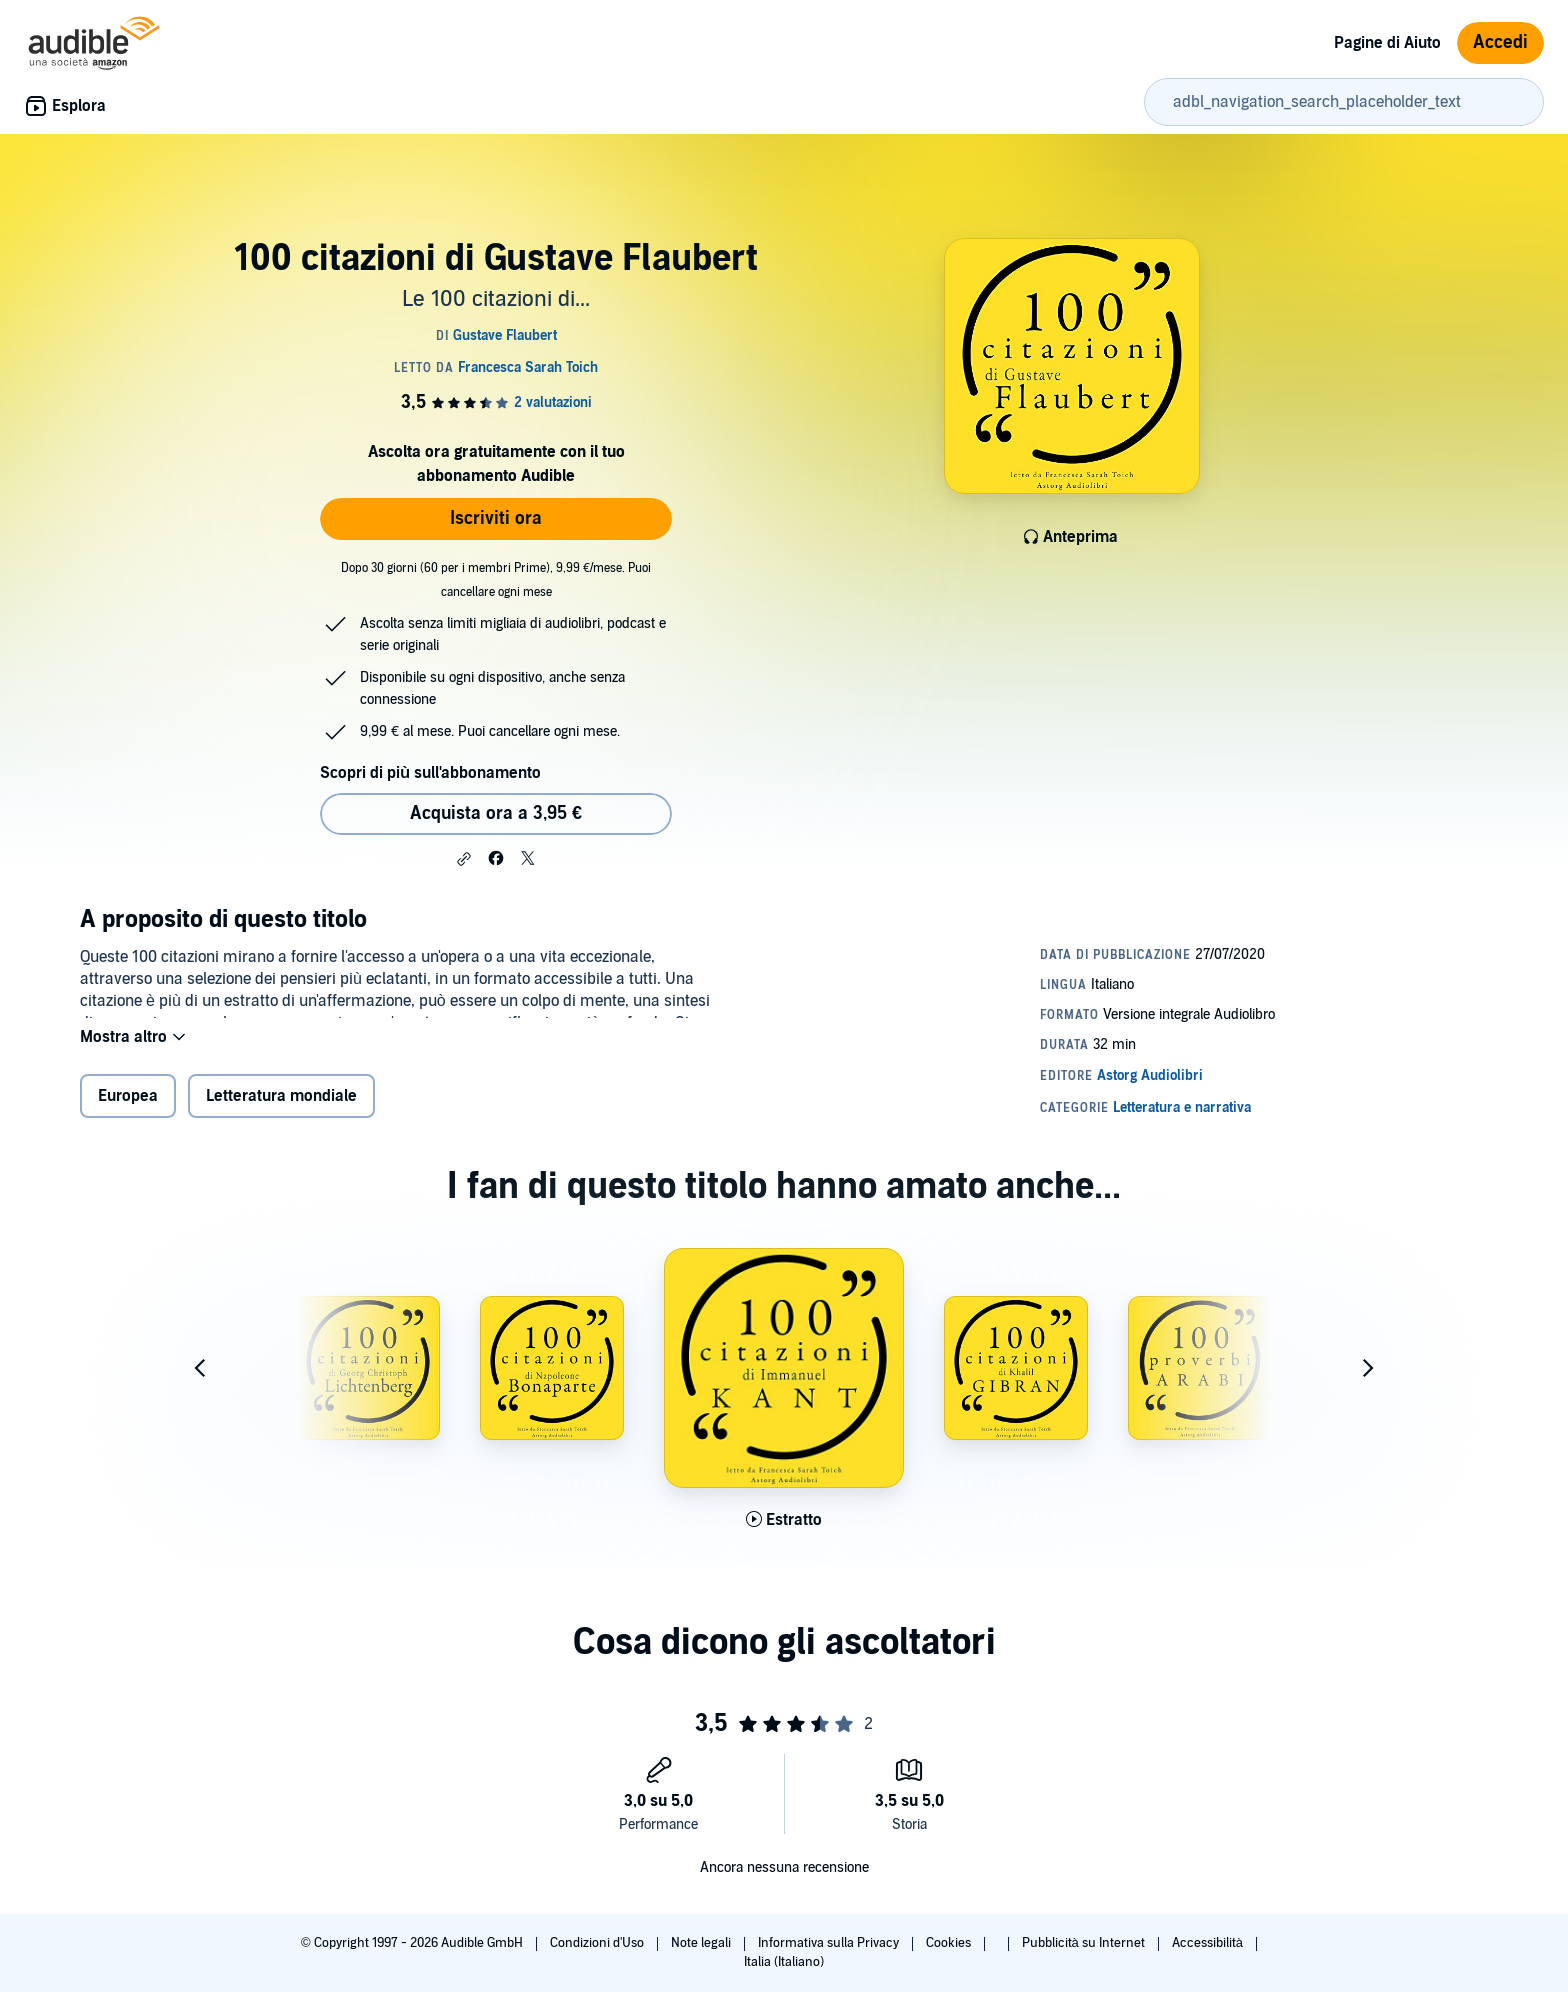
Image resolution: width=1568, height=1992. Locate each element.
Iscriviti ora (496, 518)
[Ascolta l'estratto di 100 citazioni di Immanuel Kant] (784, 1532)
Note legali (702, 1943)
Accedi (1500, 42)
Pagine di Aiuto (1387, 43)
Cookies (950, 1943)
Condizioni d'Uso (598, 1943)
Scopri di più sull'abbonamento (430, 773)
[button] (464, 859)
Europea (128, 1109)
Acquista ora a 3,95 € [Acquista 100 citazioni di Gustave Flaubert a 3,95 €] (496, 813)
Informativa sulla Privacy (830, 1943)
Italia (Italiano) (784, 1962)
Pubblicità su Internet (1085, 1943)
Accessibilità (1209, 1943)
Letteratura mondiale (281, 1109)
